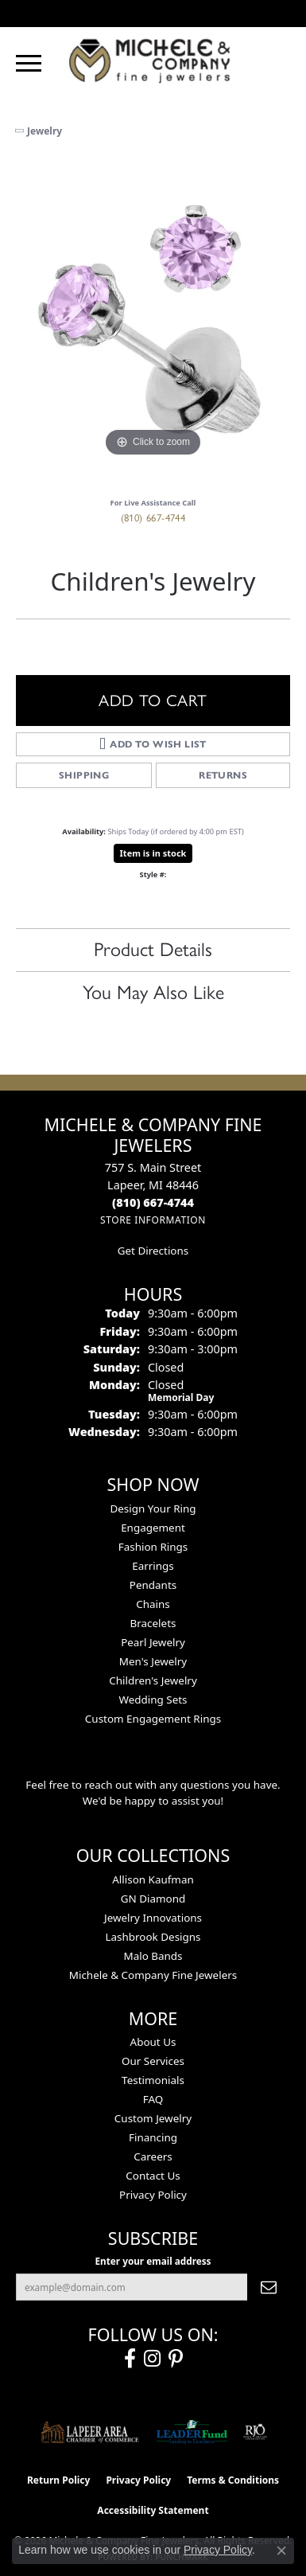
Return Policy (59, 2480)
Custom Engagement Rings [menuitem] (153, 1718)
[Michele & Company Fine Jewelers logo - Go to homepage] (153, 60)
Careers (153, 2156)
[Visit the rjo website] (255, 2432)
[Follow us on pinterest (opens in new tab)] (175, 2358)
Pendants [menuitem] (153, 1585)
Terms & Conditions (233, 2480)
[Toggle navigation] (28, 63)
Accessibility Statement (152, 2510)
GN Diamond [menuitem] (153, 1898)
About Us (153, 2042)
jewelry (44, 131)
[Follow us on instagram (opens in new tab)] (152, 2358)
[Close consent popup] (281, 2550)
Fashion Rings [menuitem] (153, 1547)
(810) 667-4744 (153, 518)
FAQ (153, 2099)
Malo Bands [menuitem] (152, 1956)
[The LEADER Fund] (192, 2432)
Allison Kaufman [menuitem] (153, 1879)
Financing (153, 2137)
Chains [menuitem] (153, 1604)
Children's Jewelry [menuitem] (153, 1680)
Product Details (153, 949)
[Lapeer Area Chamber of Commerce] (90, 2432)
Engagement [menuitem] (153, 1527)
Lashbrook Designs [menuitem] (152, 1937)
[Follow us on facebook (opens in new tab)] (130, 2358)
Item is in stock (153, 853)
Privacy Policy (153, 2195)
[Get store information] (153, 1220)
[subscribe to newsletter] (268, 2287)
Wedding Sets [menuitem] (152, 1699)
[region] (153, 323)
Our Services (153, 2061)
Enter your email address (153, 2260)
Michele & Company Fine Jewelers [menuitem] (153, 1975)
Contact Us (153, 2175)
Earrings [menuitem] (153, 1566)
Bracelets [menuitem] (153, 1623)
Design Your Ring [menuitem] (153, 1508)
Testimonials (153, 2080)
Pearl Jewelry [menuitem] (153, 1642)
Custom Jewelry (153, 2118)
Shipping (84, 775)
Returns (223, 775)
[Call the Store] (153, 1202)
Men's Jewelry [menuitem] (153, 1661)
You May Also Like (153, 992)
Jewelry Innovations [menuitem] (153, 1918)
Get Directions (153, 1250)
